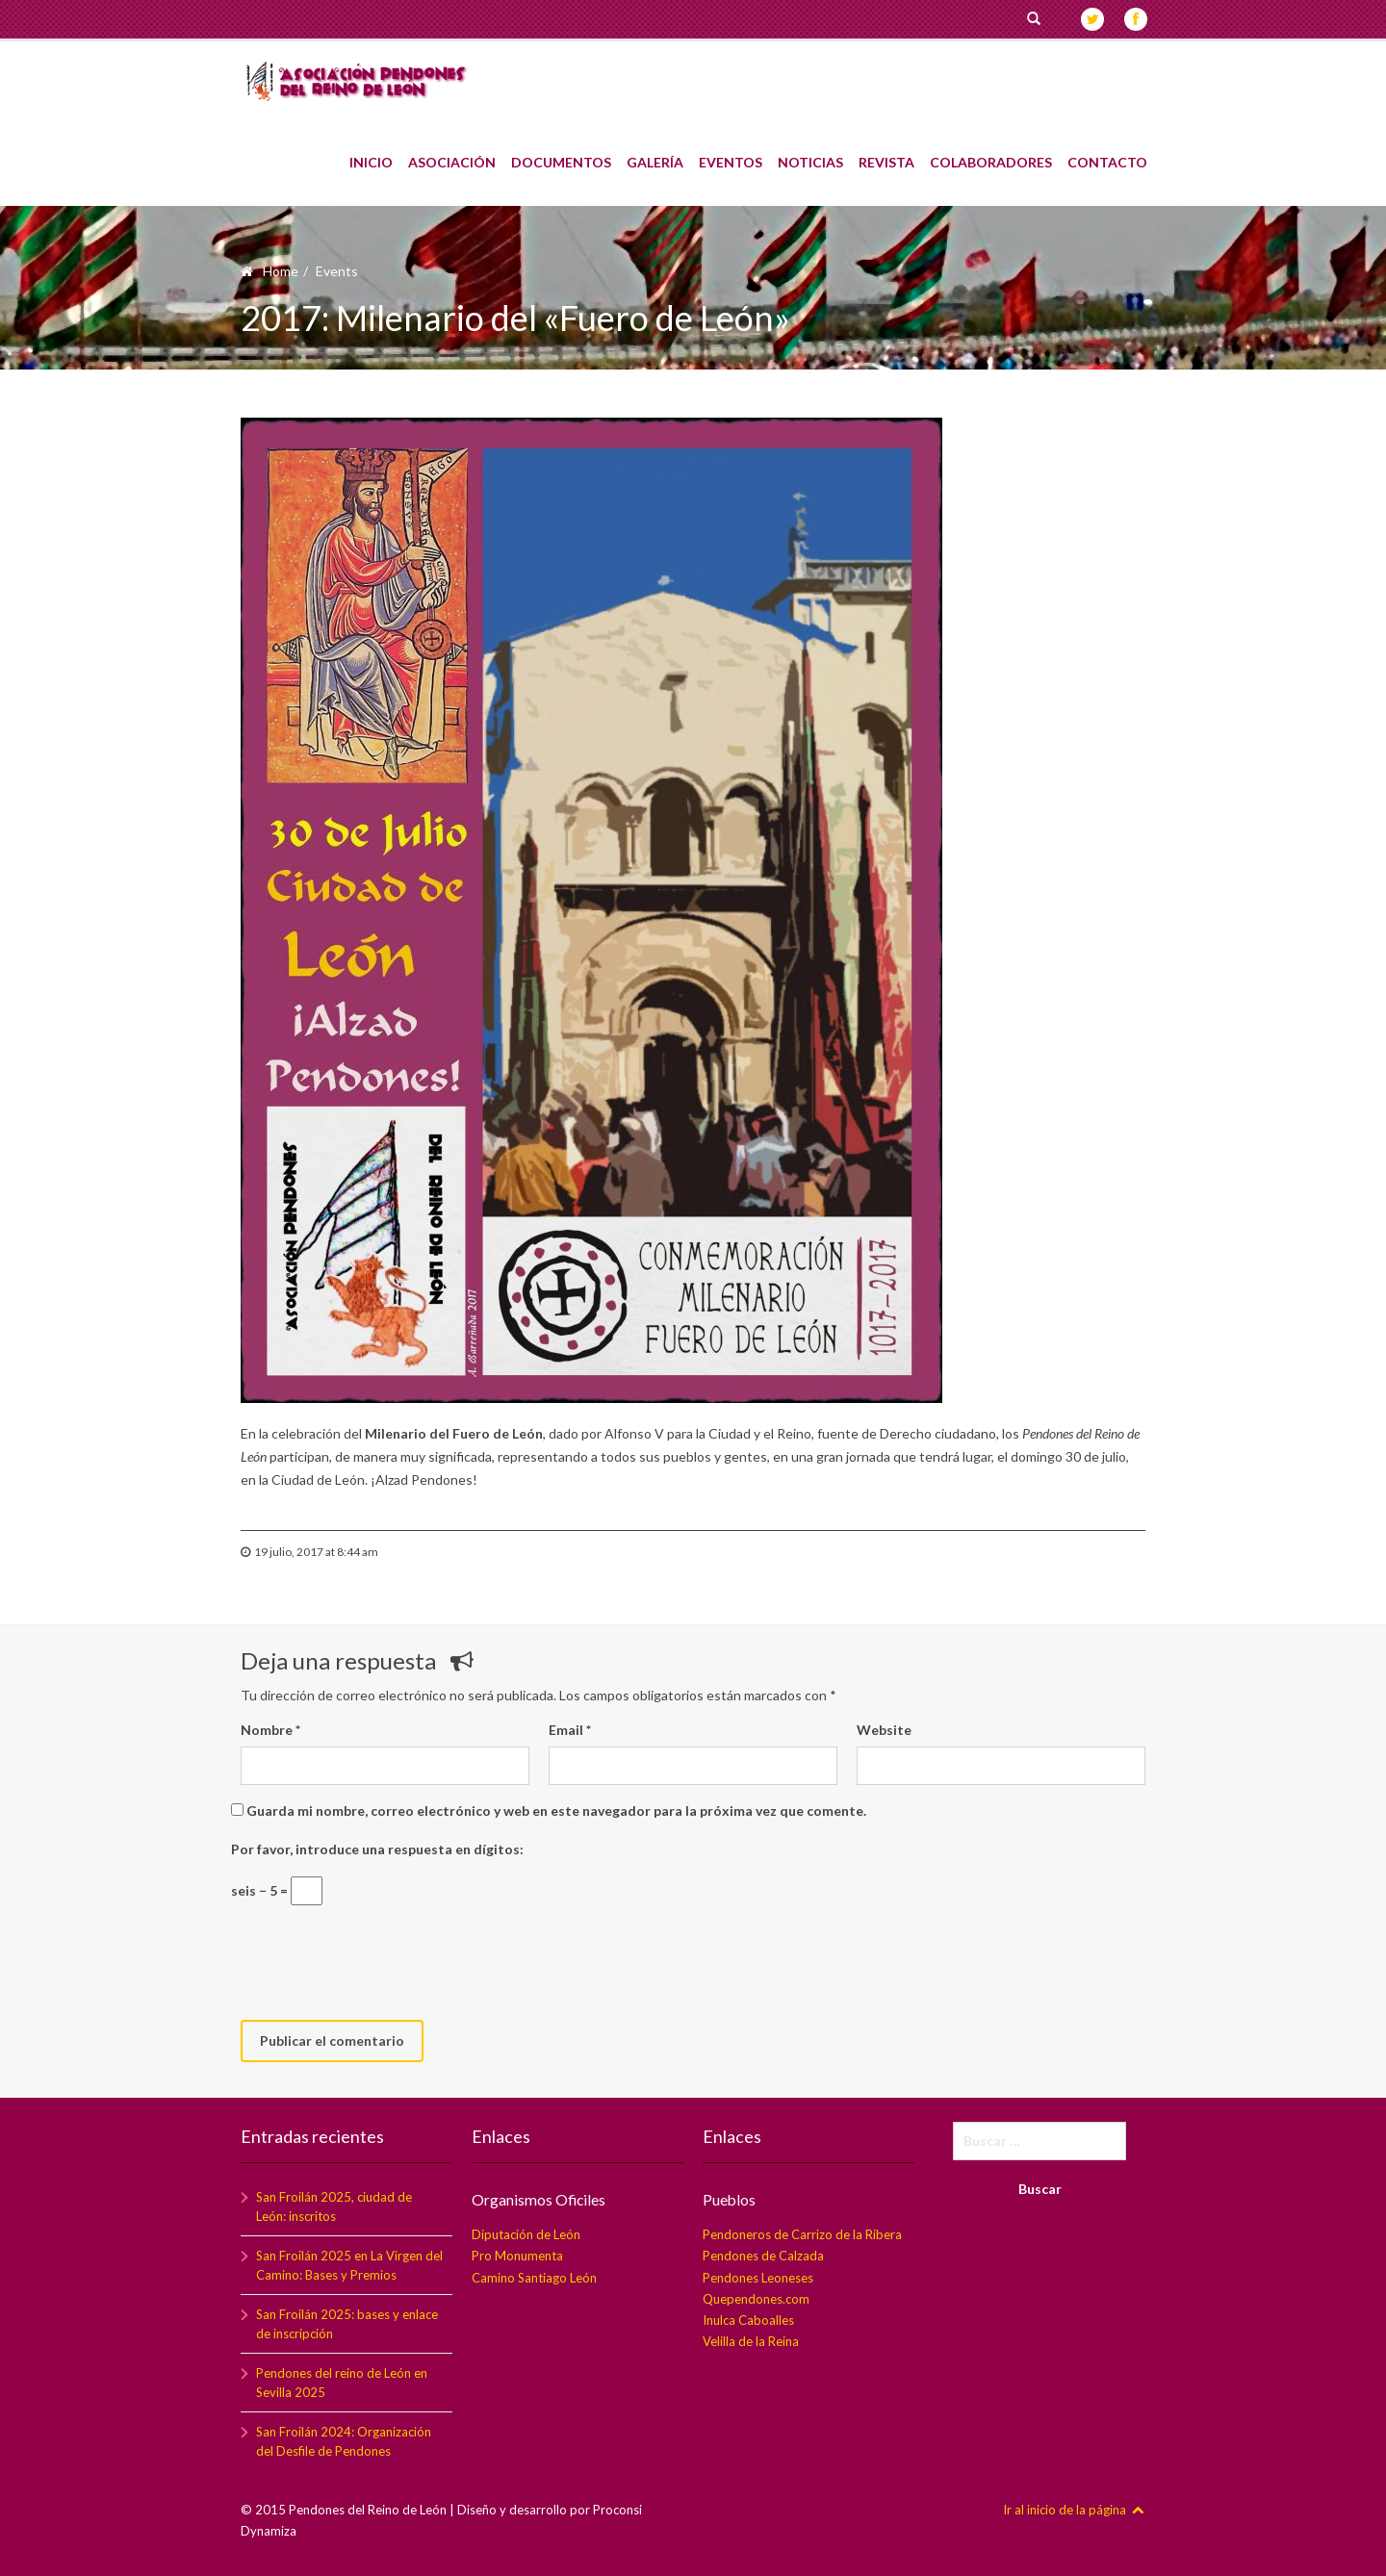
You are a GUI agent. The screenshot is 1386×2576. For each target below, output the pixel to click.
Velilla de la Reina (751, 2341)
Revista (886, 153)
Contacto (1107, 153)
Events (337, 271)
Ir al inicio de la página (1074, 2509)
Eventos (730, 153)
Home (280, 271)
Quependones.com (756, 2299)
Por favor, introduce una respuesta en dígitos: (377, 1849)
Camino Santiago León (534, 2277)
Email (570, 1730)
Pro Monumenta (517, 2255)
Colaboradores (991, 153)
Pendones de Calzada (763, 2255)
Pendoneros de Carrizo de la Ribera (802, 2234)
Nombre (270, 1730)
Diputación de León (526, 2234)
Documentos (561, 153)
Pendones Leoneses (758, 2277)
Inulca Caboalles (748, 2320)
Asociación (452, 153)
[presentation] (387, 1963)
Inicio (371, 153)
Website (884, 1730)
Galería (655, 153)
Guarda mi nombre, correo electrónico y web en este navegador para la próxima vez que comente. (556, 1810)
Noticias (810, 153)
